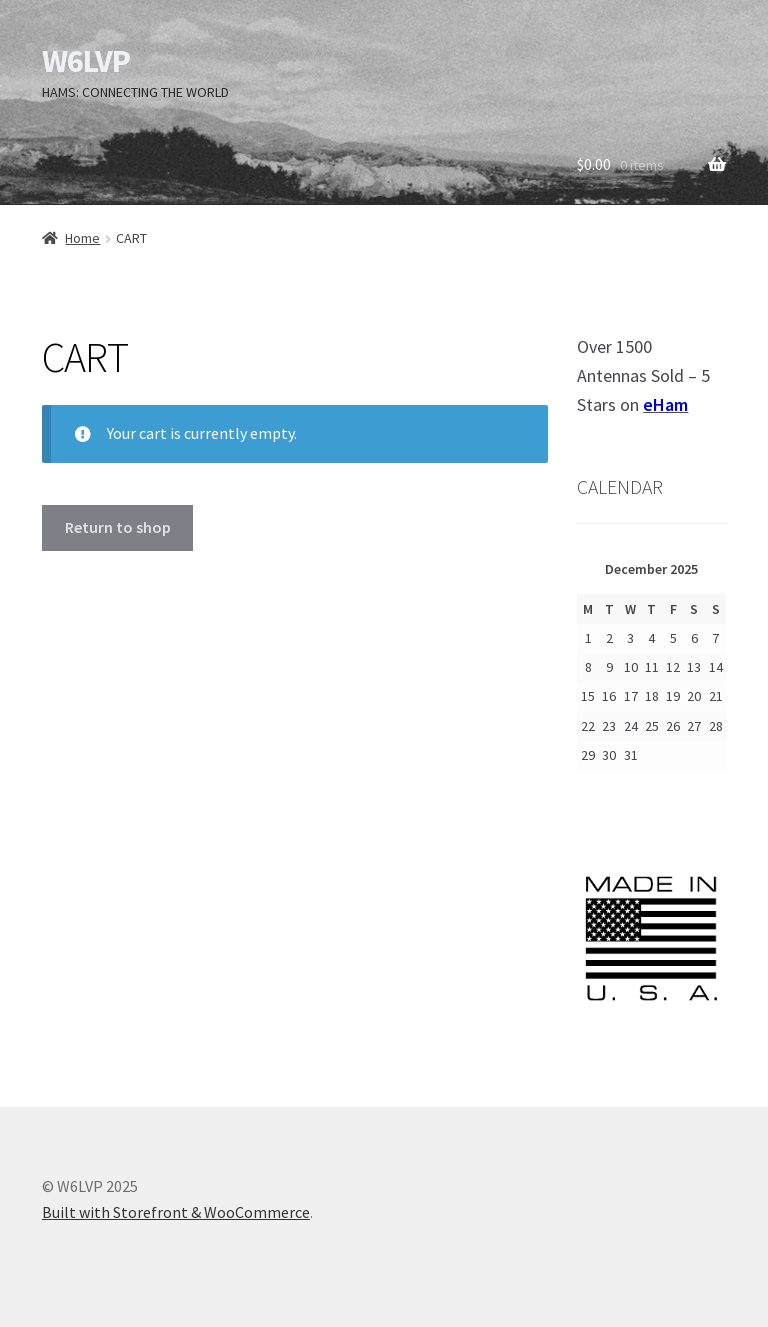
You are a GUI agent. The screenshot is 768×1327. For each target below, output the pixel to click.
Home (82, 238)
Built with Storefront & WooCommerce (176, 1212)
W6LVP (86, 61)
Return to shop (118, 527)
